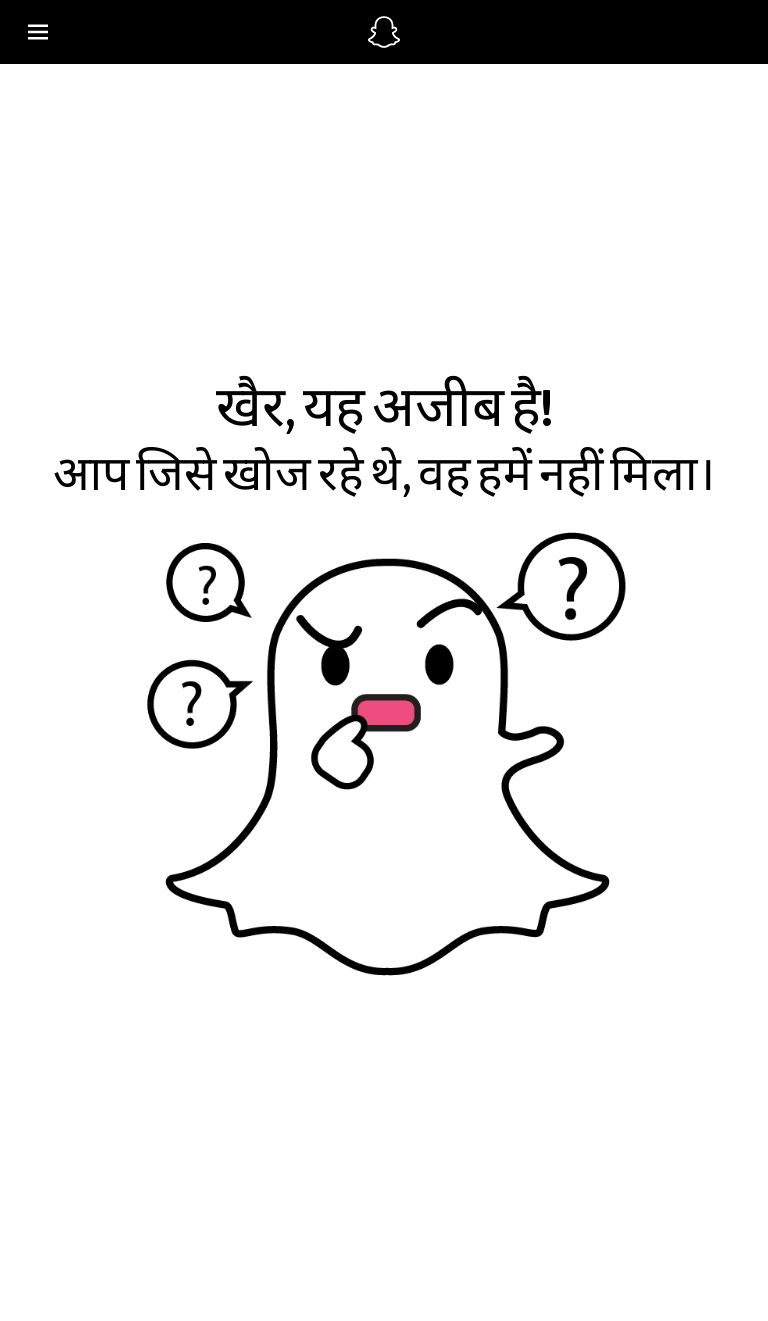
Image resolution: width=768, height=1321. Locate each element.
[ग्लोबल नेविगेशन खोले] (186, 32)
